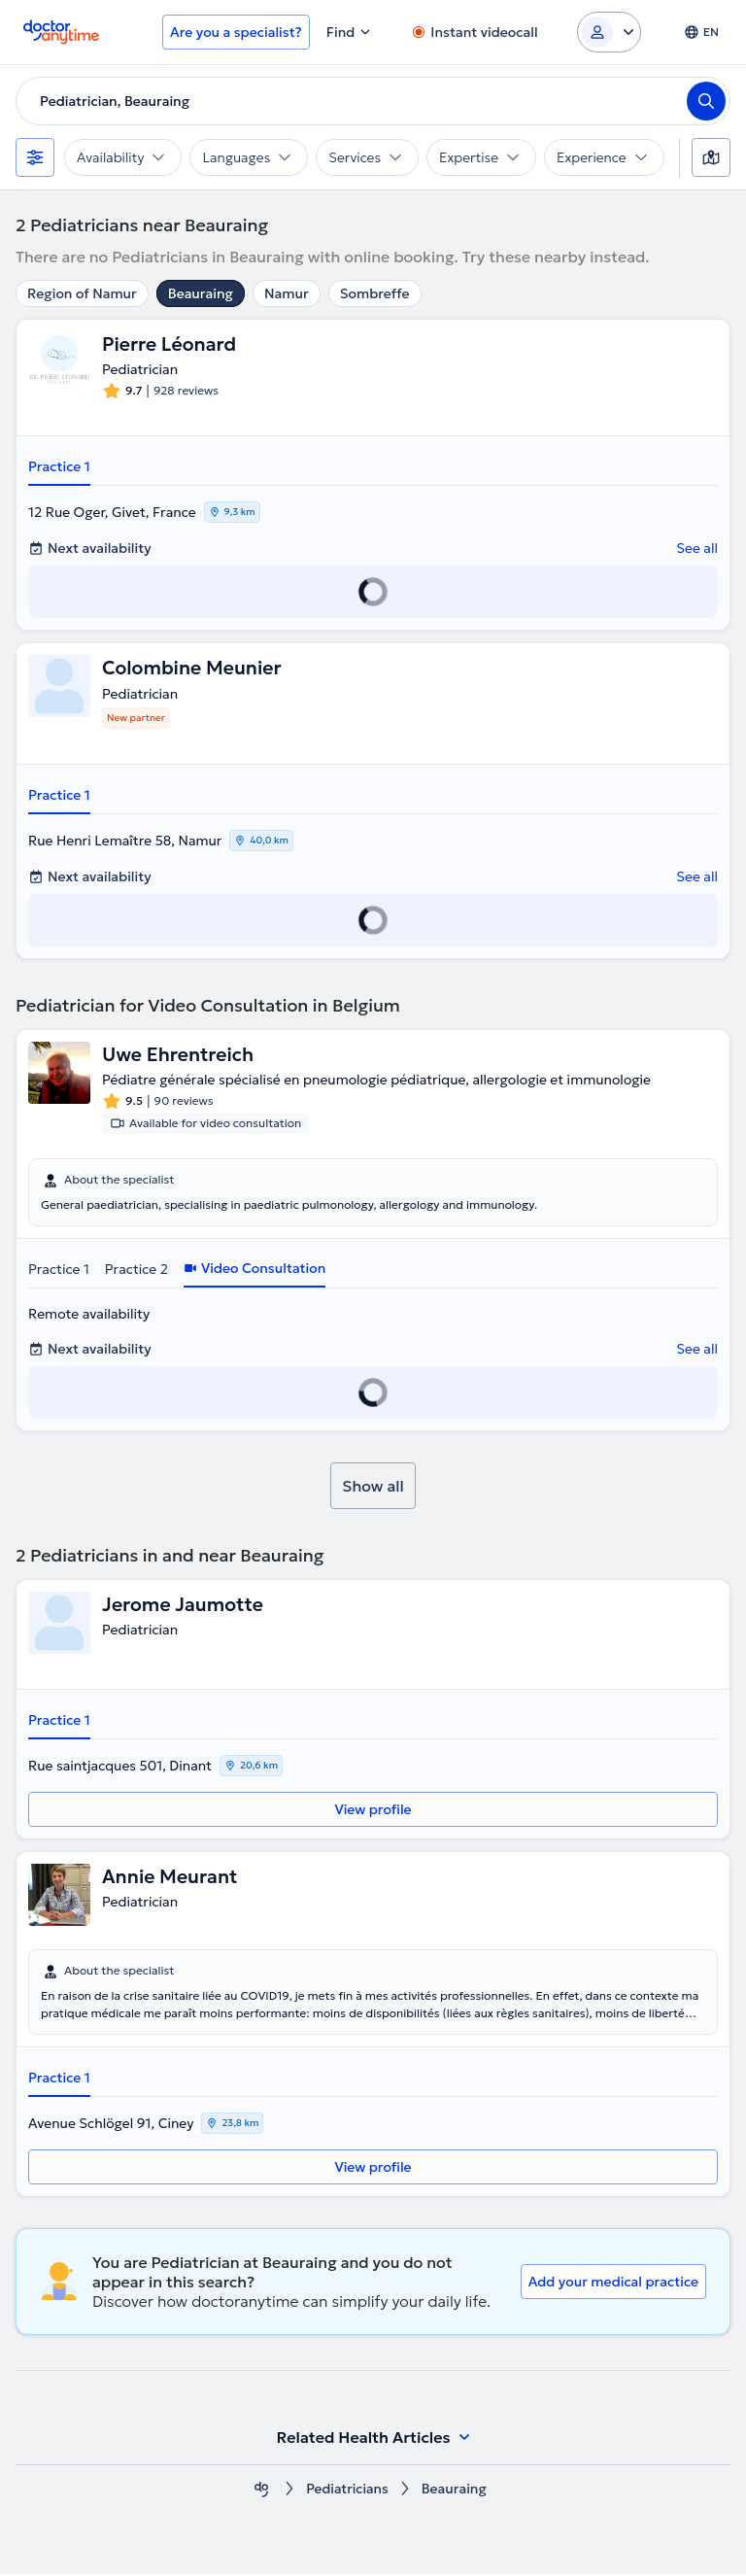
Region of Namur (82, 293)
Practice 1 (59, 467)
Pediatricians (347, 2491)
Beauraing (200, 293)
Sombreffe (375, 293)
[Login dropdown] (609, 32)
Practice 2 (136, 1271)
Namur (286, 293)
